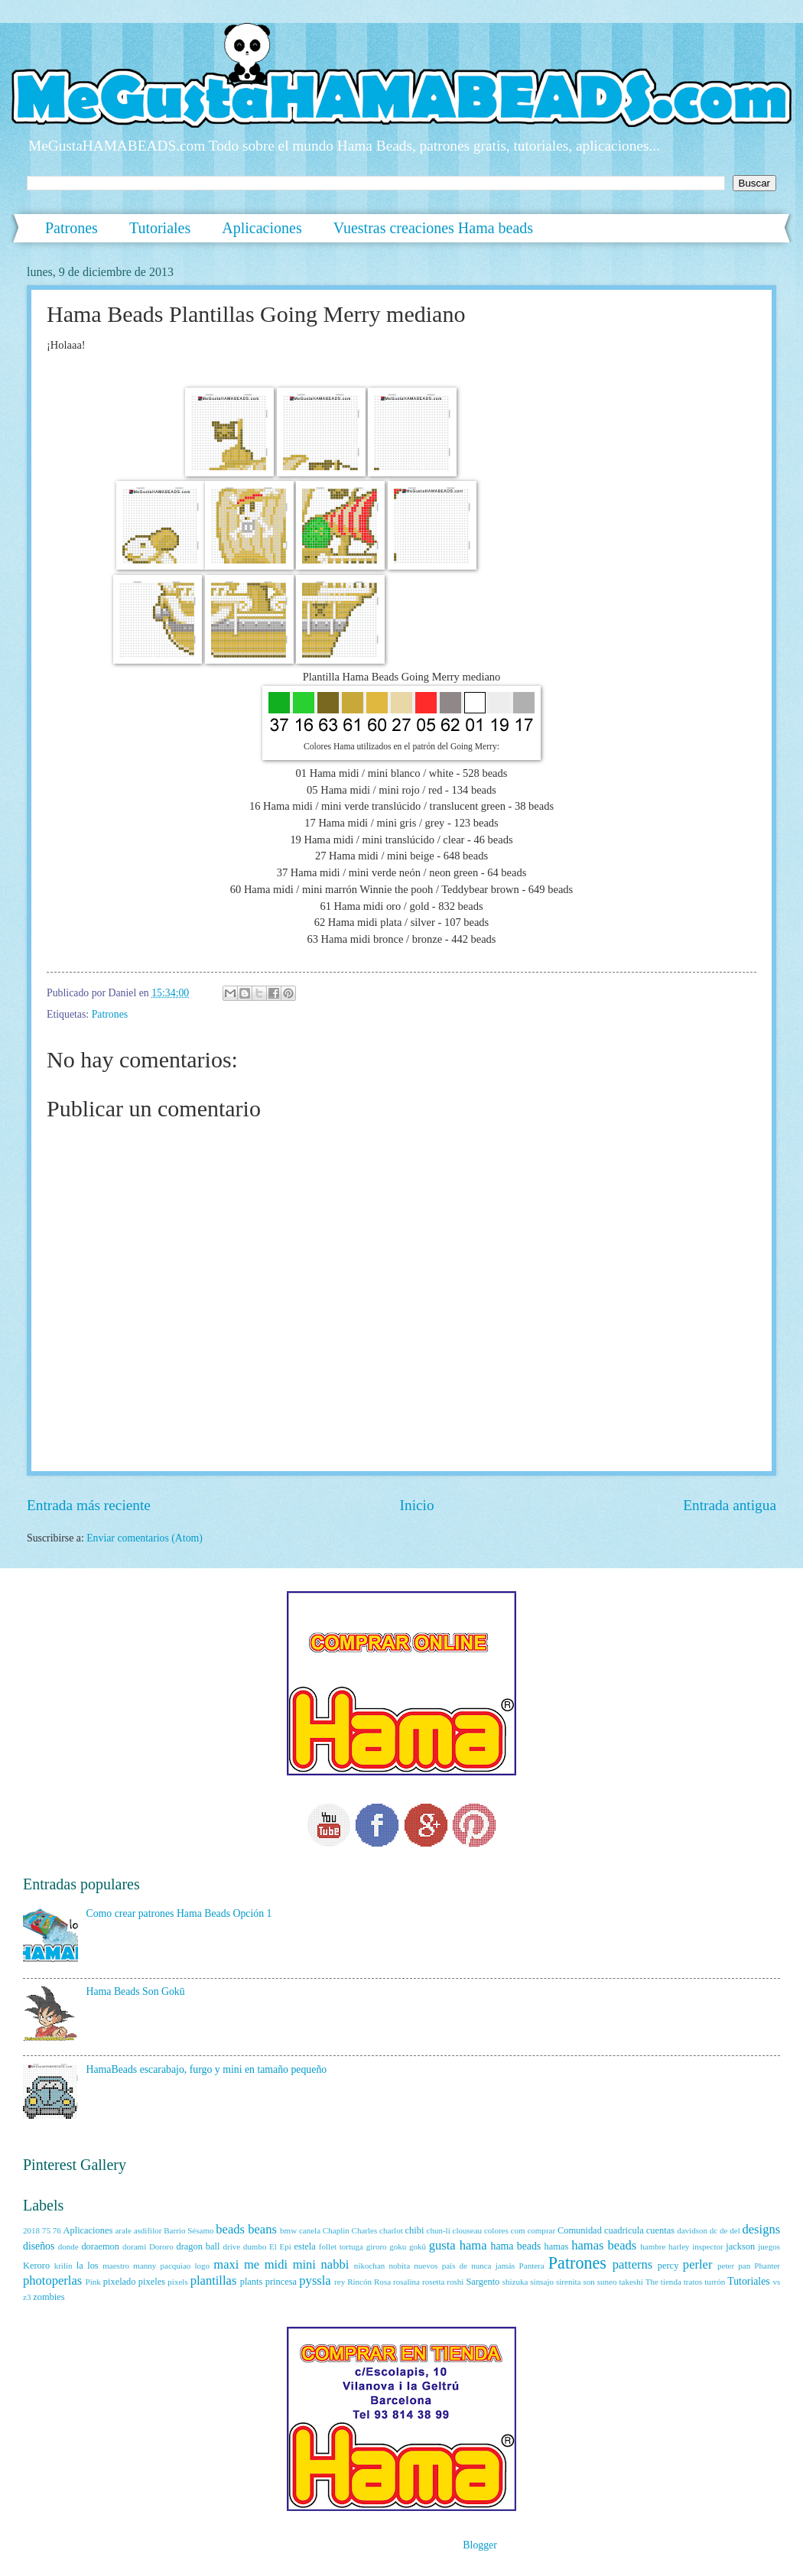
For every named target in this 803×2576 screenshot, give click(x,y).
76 (57, 2230)
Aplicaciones (261, 227)
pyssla (314, 2280)
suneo (607, 2281)
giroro (376, 2246)
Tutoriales (159, 227)
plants (251, 2281)
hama (473, 2245)
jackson (740, 2246)
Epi (285, 2246)
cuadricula (624, 2230)
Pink (93, 2281)
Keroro (36, 2265)
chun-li (438, 2230)
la (79, 2265)
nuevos (425, 2265)
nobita (399, 2265)
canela (309, 2230)
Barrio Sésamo (188, 2230)
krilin (63, 2265)
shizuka (515, 2281)
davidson (692, 2230)
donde (68, 2246)
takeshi (630, 2281)
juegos (769, 2246)
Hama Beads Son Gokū (135, 1991)
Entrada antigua (729, 1505)
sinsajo (542, 2281)
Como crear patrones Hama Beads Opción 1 (179, 1913)
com (518, 2230)
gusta (442, 2245)
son (588, 2281)
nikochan (369, 2265)
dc (713, 2230)
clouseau (468, 2230)
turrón (714, 2281)
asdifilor (148, 2230)
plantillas (213, 2280)
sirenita (568, 2281)
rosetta (433, 2281)
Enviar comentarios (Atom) (144, 1538)
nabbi (335, 2264)
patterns (632, 2264)
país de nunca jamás (478, 2265)
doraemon (100, 2246)
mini (304, 2264)
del (735, 2230)
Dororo (161, 2246)
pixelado (119, 2281)
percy (668, 2265)
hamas (557, 2246)
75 (46, 2230)
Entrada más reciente (89, 1505)
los (92, 2265)
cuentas (660, 2230)
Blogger (479, 2545)
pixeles (151, 2281)
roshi (455, 2281)
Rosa (382, 2281)
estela (305, 2246)
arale (123, 2230)
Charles (365, 2230)
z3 (27, 2297)
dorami (134, 2246)
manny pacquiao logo (171, 2265)
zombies (48, 2297)
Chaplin (336, 2230)
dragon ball (197, 2246)
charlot (391, 2230)
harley (679, 2246)
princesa (281, 2281)
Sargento (482, 2281)
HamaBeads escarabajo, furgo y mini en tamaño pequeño (206, 2069)
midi (276, 2264)
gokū (417, 2246)
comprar (541, 2230)
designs (762, 2229)
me (251, 2264)
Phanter (767, 2265)
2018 (31, 2230)
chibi (414, 2230)
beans (262, 2229)
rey (339, 2281)
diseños (38, 2246)
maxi (226, 2264)
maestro (115, 2265)
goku (397, 2246)
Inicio (417, 1505)
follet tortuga (341, 2246)
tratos (693, 2281)
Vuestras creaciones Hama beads (433, 227)
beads (230, 2229)
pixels (177, 2281)
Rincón (359, 2281)
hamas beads (603, 2245)
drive (231, 2246)
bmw (288, 2230)
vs (776, 2281)
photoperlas (52, 2280)
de (723, 2230)
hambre (652, 2246)
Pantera (532, 2265)
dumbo (255, 2246)
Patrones (71, 227)
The (651, 2281)
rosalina (406, 2281)
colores (496, 2230)
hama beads (516, 2246)
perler (698, 2264)
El (273, 2246)
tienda (671, 2281)
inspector (707, 2246)
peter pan (733, 2265)
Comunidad (580, 2230)
